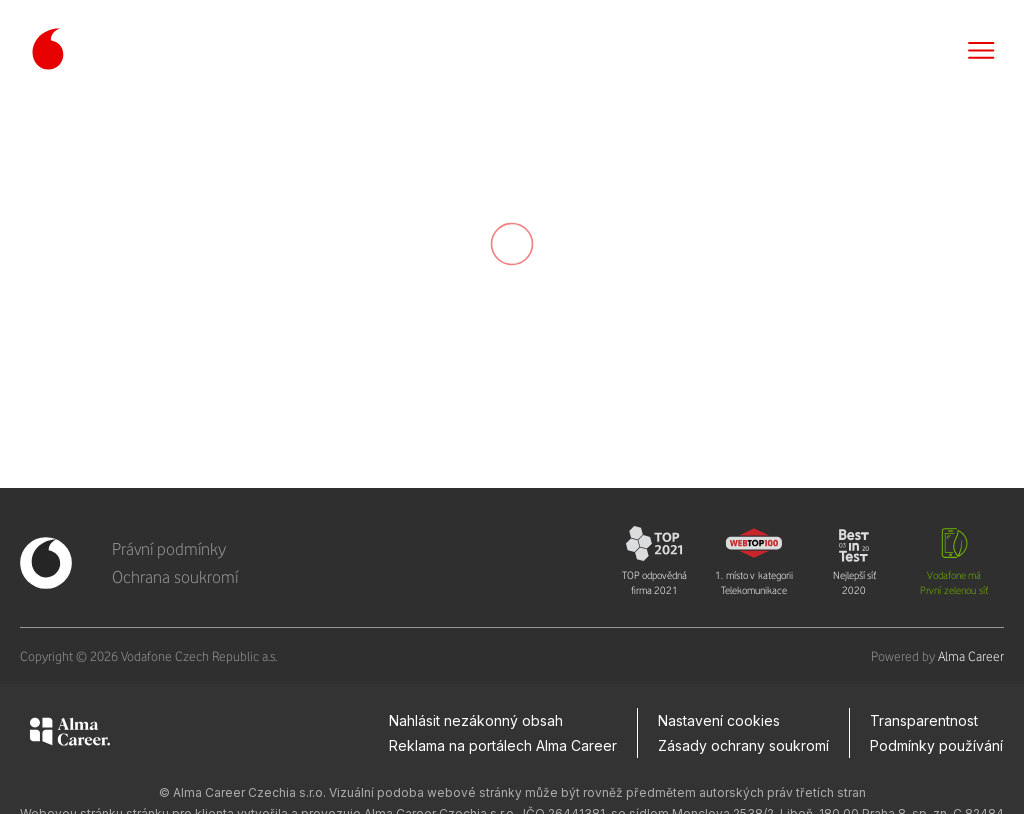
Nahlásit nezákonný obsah (476, 720)
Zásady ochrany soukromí (743, 745)
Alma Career (971, 656)
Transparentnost (924, 720)
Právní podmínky (169, 549)
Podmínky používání (936, 745)
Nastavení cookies (719, 720)
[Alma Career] (70, 735)
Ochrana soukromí (175, 577)
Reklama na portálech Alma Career (503, 745)
